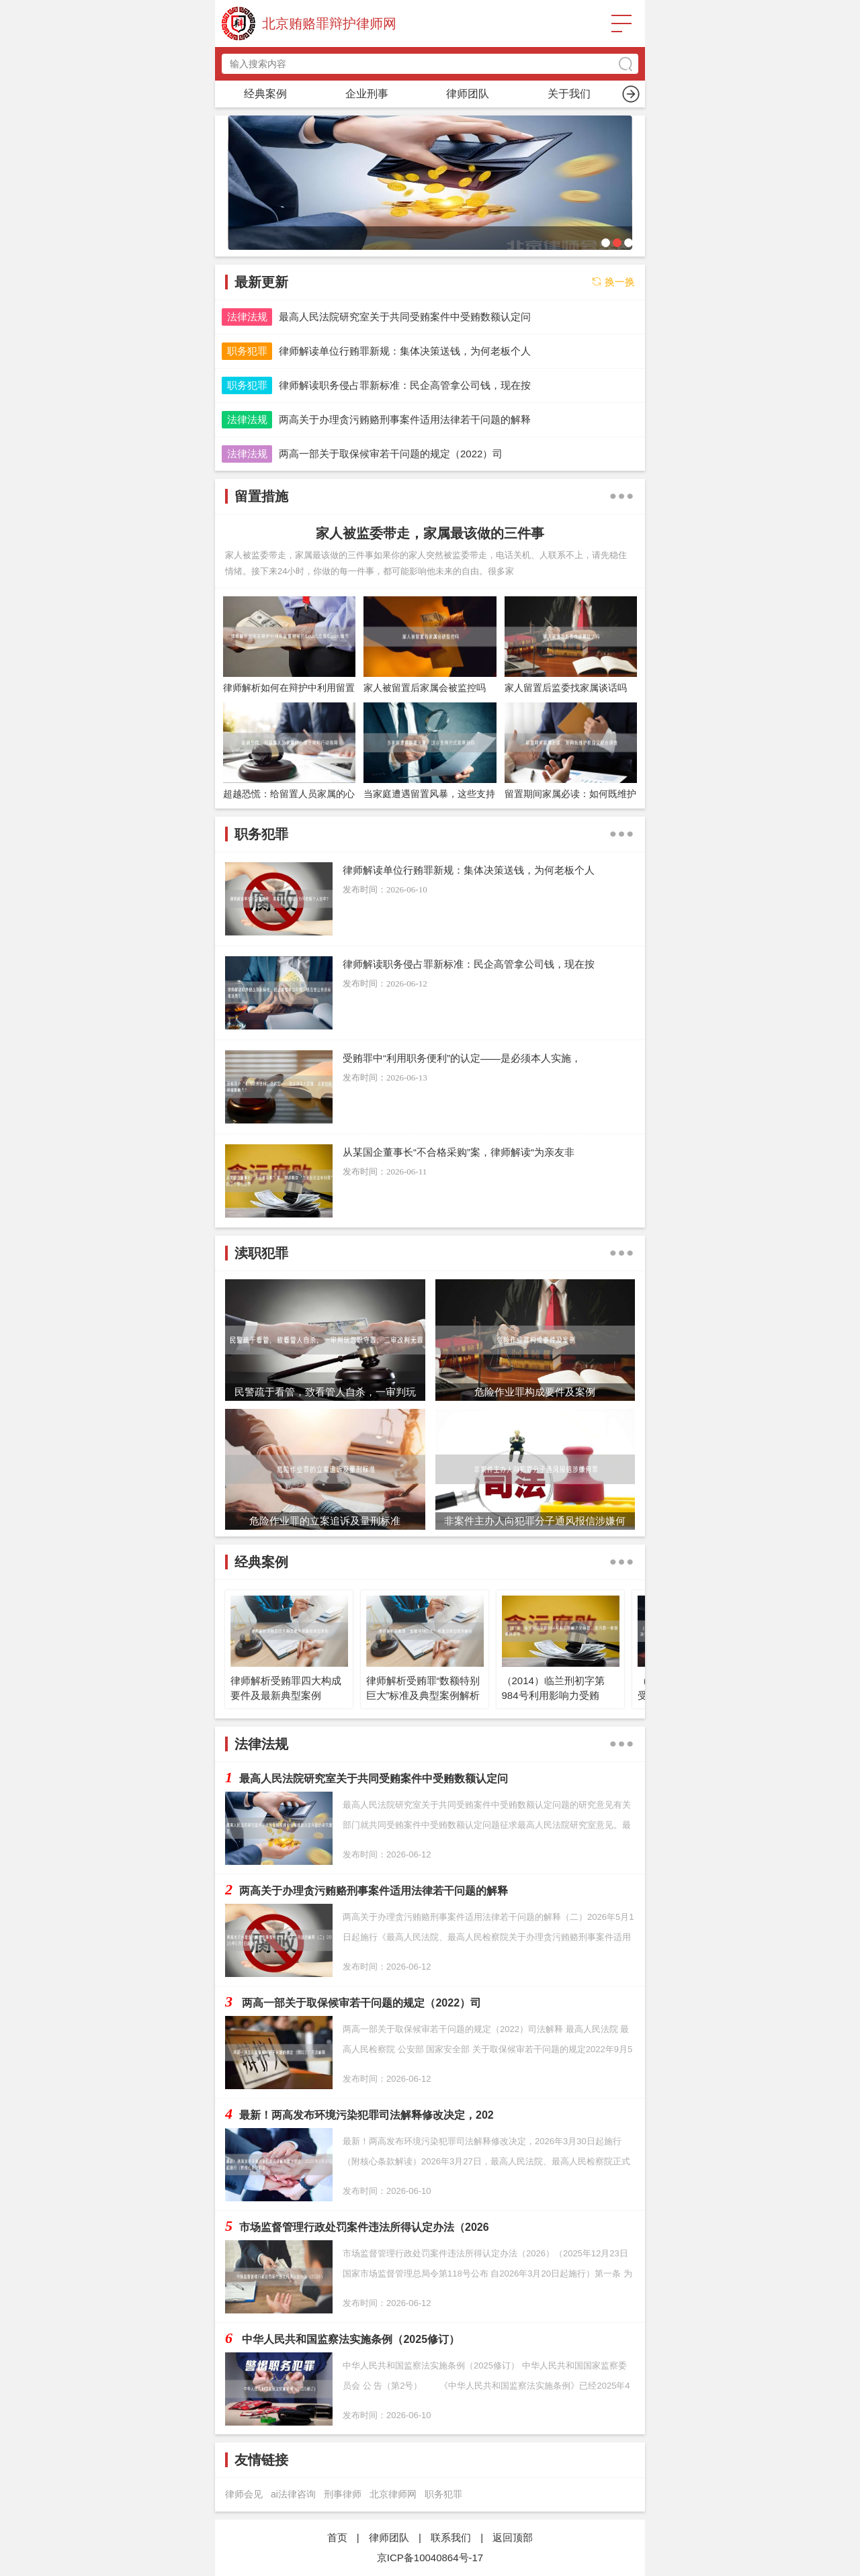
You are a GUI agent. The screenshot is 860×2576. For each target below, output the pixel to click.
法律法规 (247, 316)
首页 (265, 93)
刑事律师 (342, 2494)
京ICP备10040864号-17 (430, 2557)
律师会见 (244, 2494)
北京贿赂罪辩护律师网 (329, 23)
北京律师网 (393, 2494)
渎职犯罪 (569, 93)
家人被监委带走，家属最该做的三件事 (430, 533)
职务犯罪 (366, 93)
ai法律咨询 (293, 2494)
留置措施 (467, 93)
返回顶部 (512, 2537)
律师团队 (389, 2537)
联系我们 (451, 2537)
